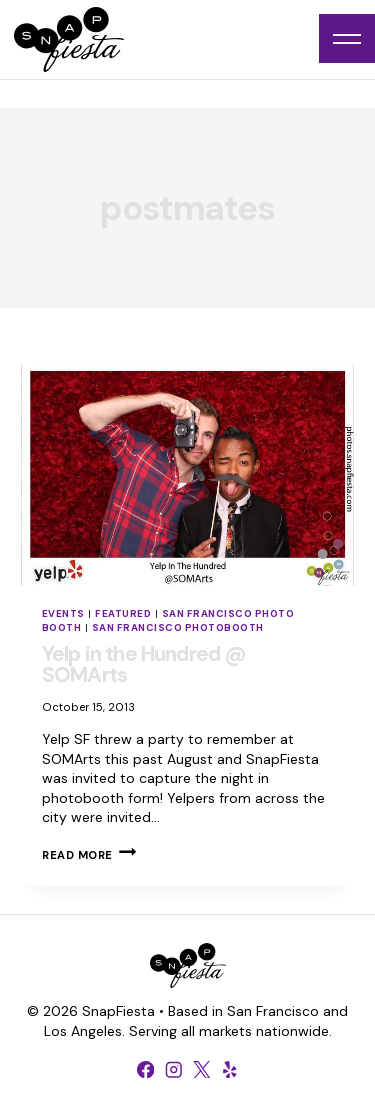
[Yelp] (230, 1069)
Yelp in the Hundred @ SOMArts (144, 664)
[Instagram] (174, 1069)
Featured (123, 613)
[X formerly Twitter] (202, 1069)
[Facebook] (146, 1069)
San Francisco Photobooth (178, 627)
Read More (89, 855)
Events (63, 613)
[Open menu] (347, 38)
